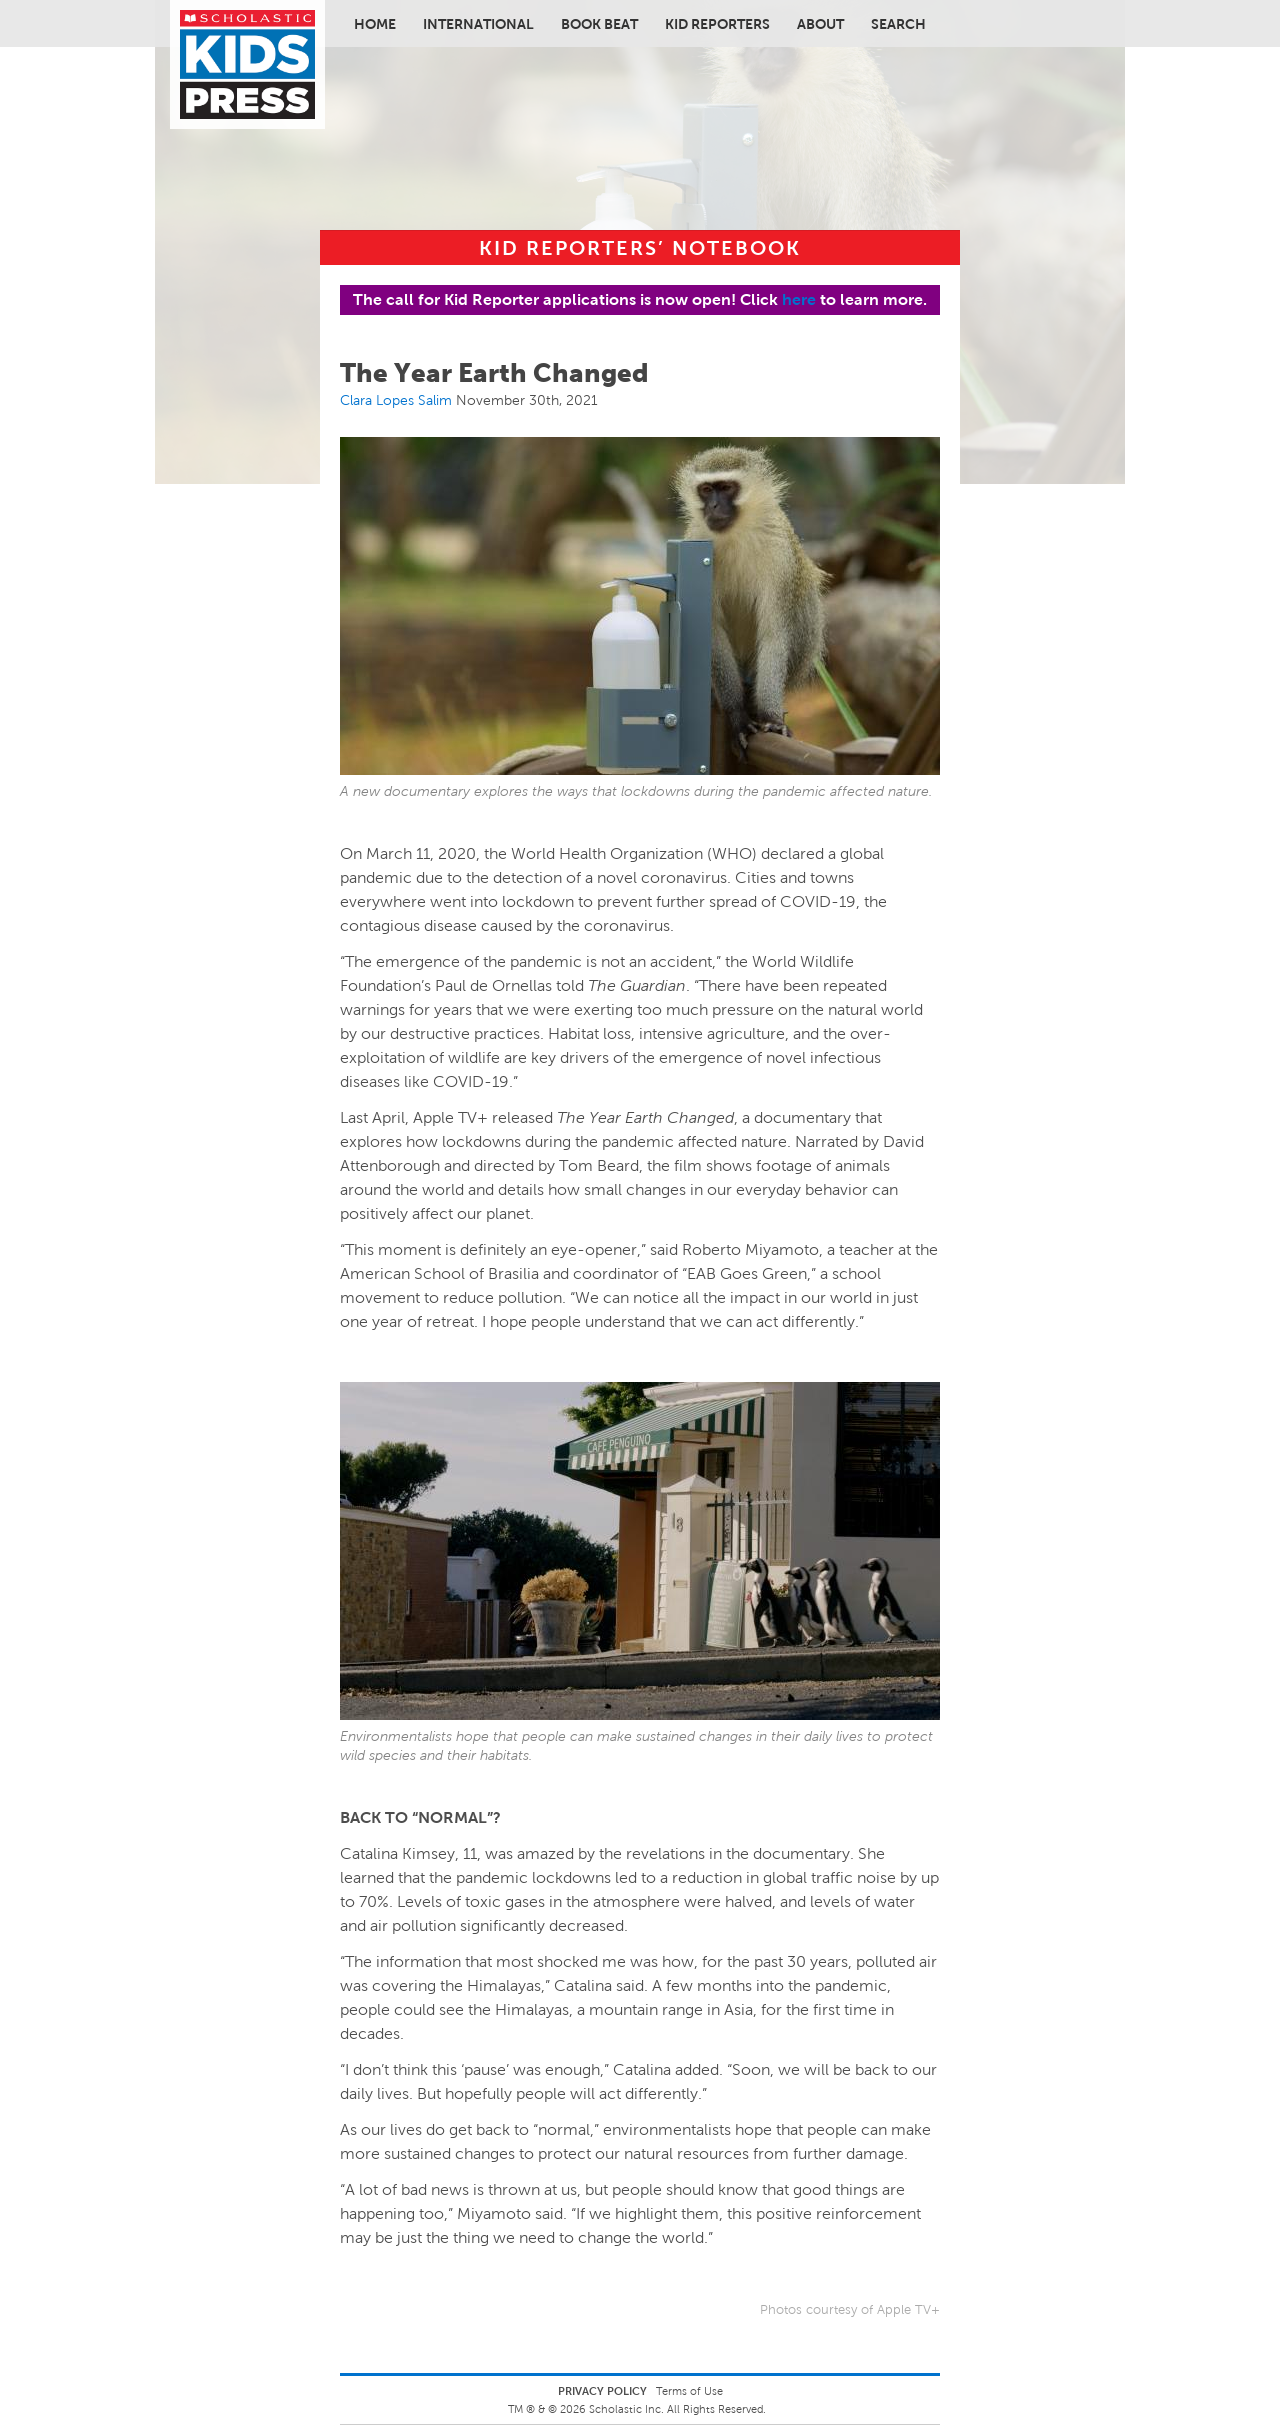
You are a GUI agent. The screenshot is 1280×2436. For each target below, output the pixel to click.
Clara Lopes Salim (396, 400)
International (478, 24)
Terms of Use (689, 2391)
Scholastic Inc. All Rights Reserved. (679, 2409)
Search (898, 24)
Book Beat (599, 24)
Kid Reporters (717, 24)
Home (375, 24)
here (799, 299)
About (820, 24)
